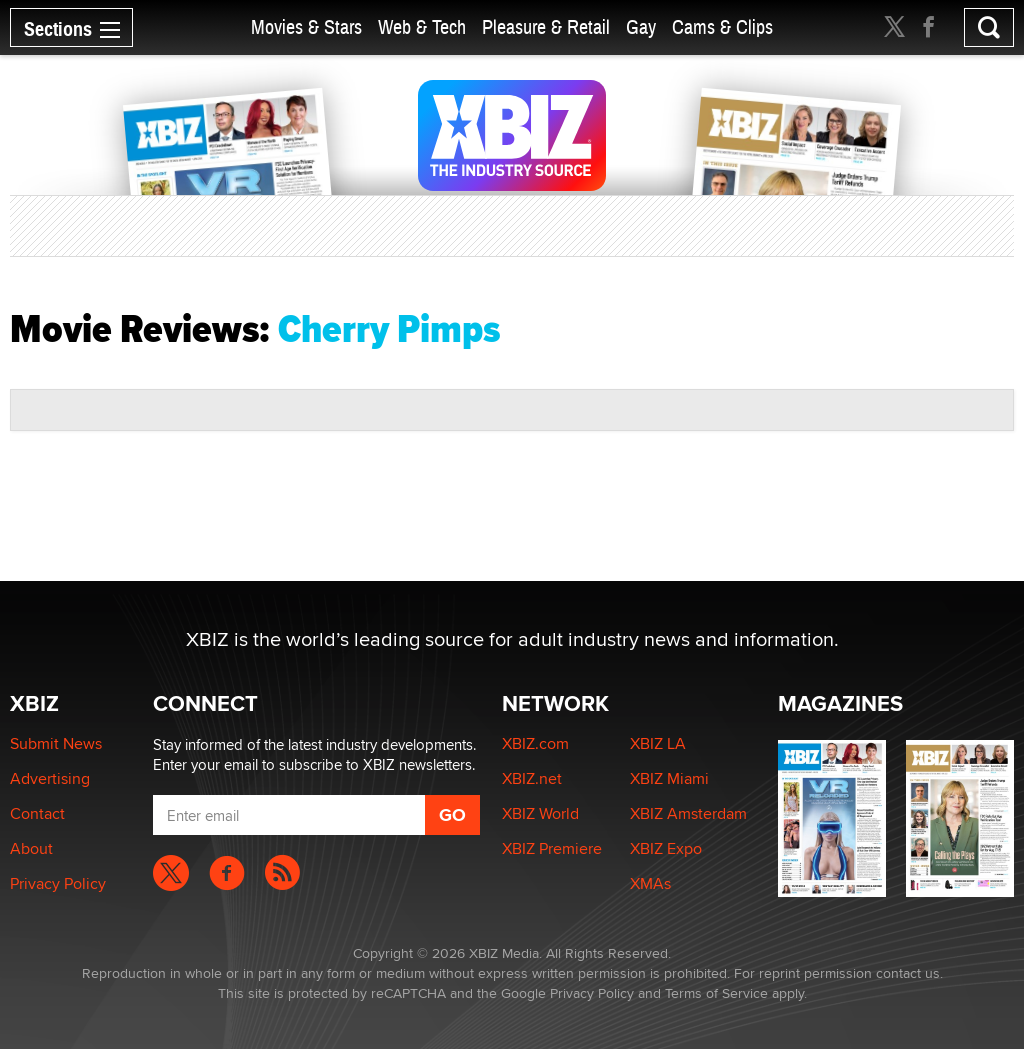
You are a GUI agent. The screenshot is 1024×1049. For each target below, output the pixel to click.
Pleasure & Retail (546, 27)
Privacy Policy (58, 883)
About (31, 848)
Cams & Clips (722, 27)
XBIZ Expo (666, 848)
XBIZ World (540, 813)
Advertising (50, 778)
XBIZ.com (535, 743)
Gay (641, 27)
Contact (37, 813)
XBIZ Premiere (552, 848)
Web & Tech (422, 27)
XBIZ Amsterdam (688, 813)
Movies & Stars (306, 27)
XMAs (650, 883)
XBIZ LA (658, 743)
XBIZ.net (532, 778)
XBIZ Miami (669, 778)
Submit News (56, 743)
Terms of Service (716, 993)
